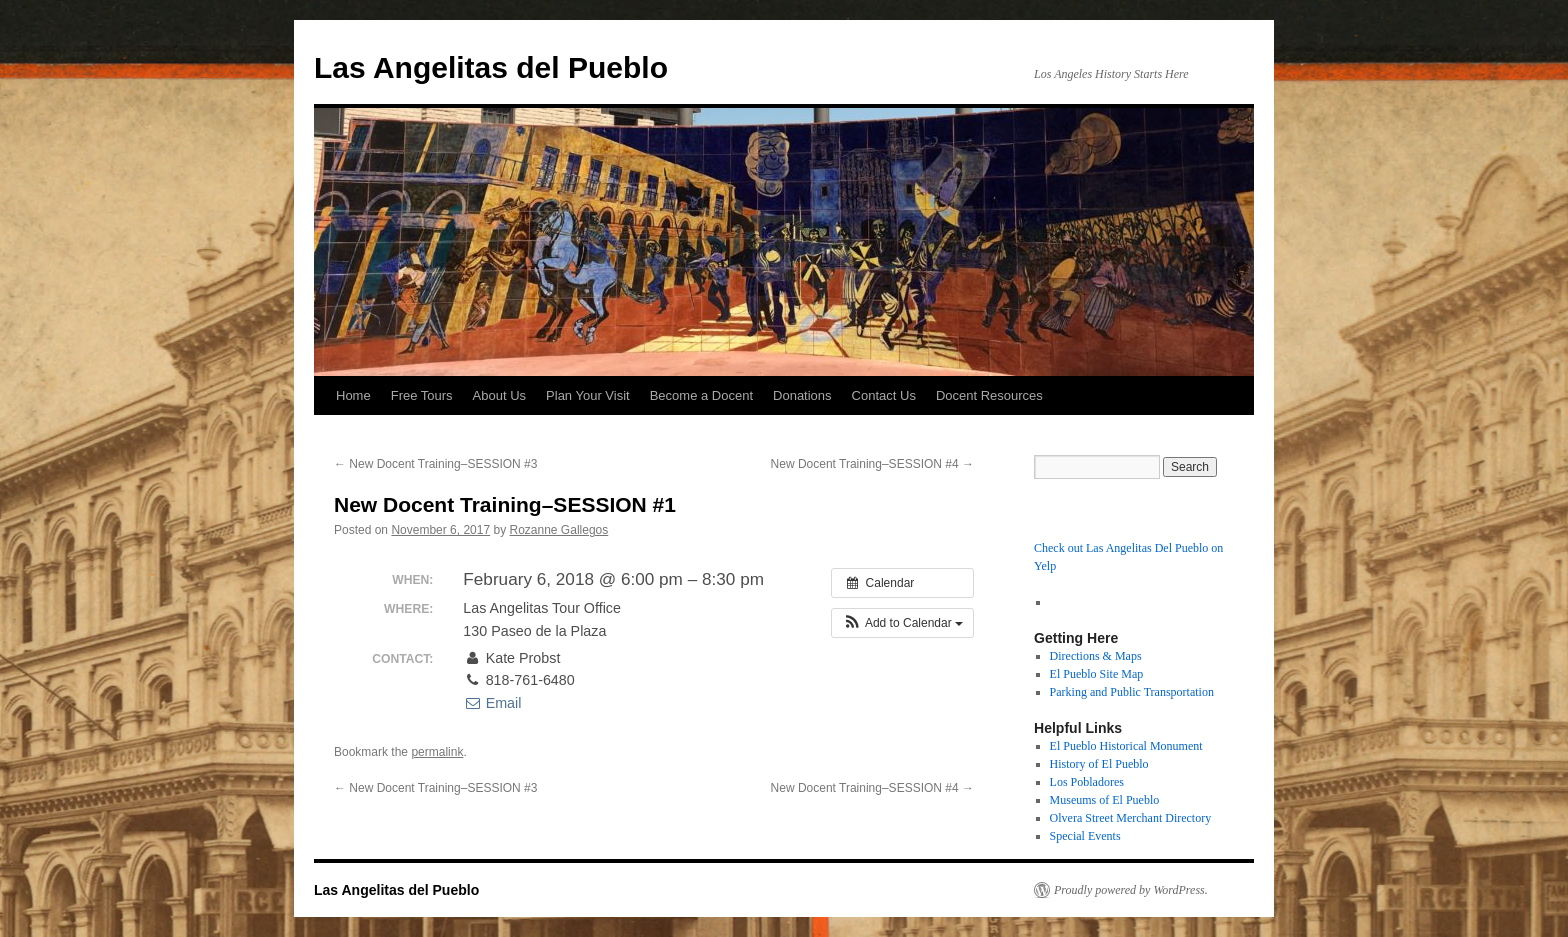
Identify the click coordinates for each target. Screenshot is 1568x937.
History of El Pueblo (1099, 764)
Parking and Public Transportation (1132, 692)
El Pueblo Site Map (1097, 674)
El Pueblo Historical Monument (1126, 746)
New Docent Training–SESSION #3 (435, 464)
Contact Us (884, 395)
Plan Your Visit (588, 395)
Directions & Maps (1096, 656)
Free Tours (422, 395)
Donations (802, 395)
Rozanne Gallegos (559, 530)
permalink (437, 752)
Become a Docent (701, 395)
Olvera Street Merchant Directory (1131, 818)
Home (353, 395)
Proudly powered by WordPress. (1131, 890)
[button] (902, 623)
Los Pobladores (1087, 782)
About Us (499, 395)
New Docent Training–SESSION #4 (872, 464)
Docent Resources (989, 395)
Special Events (1085, 836)
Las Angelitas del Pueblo (491, 67)
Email (492, 703)
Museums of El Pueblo (1105, 800)
